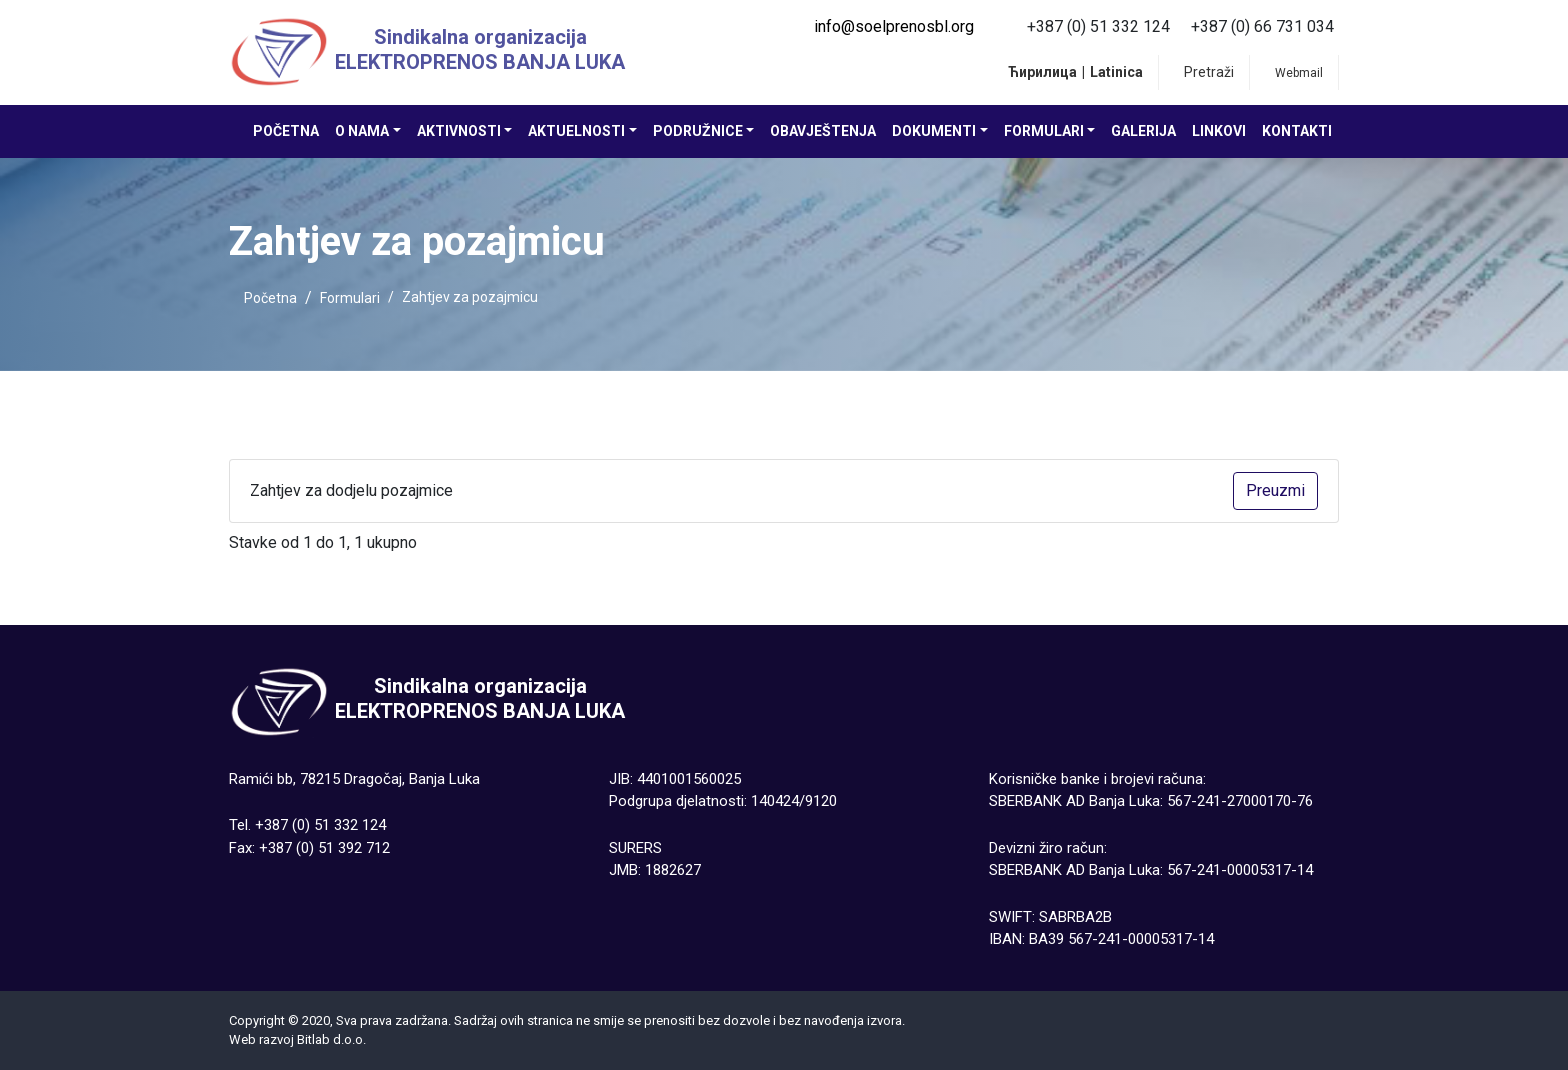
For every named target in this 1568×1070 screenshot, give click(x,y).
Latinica (1116, 72)
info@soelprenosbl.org (894, 26)
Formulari (350, 298)
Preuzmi (1275, 490)
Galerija (1143, 131)
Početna (286, 131)
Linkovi (1219, 131)
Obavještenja (823, 131)
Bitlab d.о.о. (331, 1039)
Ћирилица (1042, 72)
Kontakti (1297, 131)
